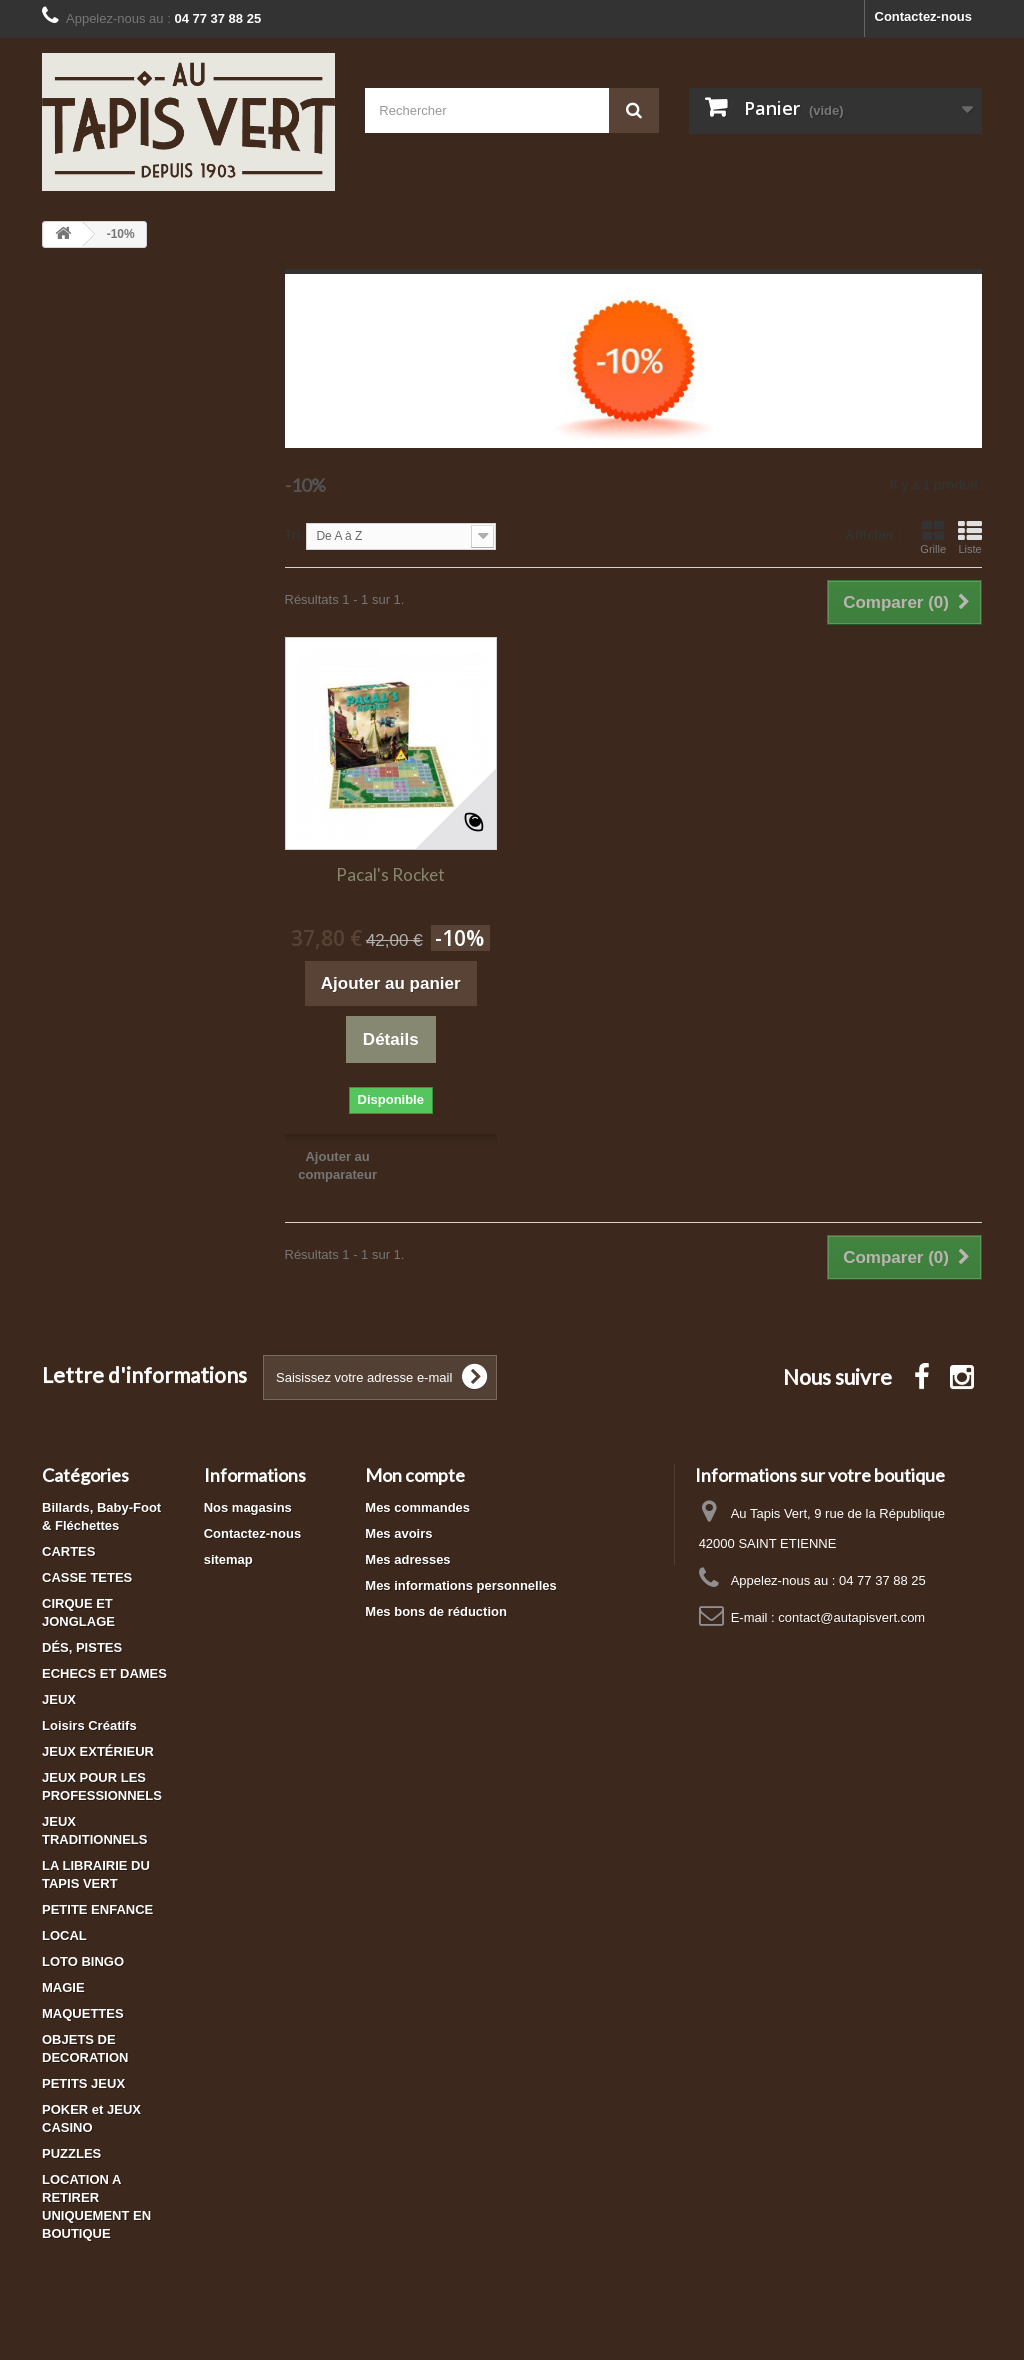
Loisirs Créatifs (89, 1725)
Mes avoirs (398, 1533)
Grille (933, 537)
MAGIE (63, 1987)
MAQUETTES (83, 2013)
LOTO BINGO (83, 1961)
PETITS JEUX (83, 2083)
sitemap (228, 1559)
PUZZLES (71, 2153)
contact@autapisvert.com (851, 1617)
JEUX (59, 1699)
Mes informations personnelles (460, 1585)
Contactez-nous (924, 16)
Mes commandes (417, 1507)
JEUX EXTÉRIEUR (98, 1751)
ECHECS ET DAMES (104, 1673)
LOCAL (64, 1935)
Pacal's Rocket (390, 874)
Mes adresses (407, 1559)
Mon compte (415, 1475)
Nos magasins (248, 1507)
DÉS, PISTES (82, 1647)
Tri (293, 534)
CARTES (68, 1551)
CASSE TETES (87, 1577)
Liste (970, 537)
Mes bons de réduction (436, 1611)
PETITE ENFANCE (97, 1909)
